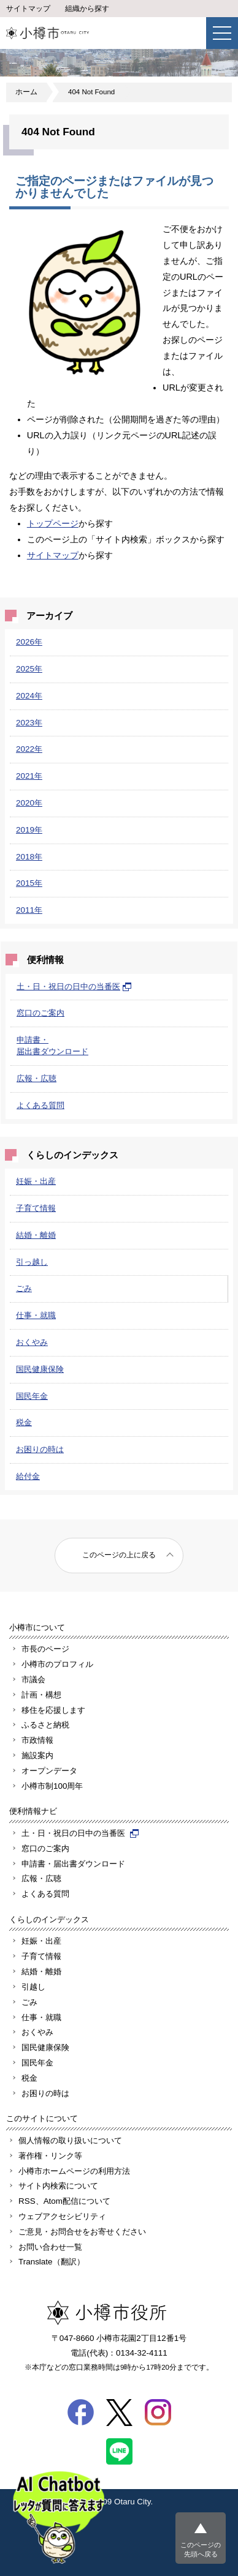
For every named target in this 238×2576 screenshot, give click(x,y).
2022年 (29, 749)
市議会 (33, 1679)
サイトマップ (28, 8)
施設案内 (37, 1755)
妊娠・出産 (36, 1181)
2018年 (29, 856)
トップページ (53, 523)
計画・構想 (41, 1694)
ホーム (26, 91)
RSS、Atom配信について (64, 2201)
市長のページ (45, 1648)
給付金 (28, 1476)
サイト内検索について (58, 2185)
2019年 (29, 829)
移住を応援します (53, 1710)
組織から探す (87, 8)
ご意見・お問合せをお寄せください (82, 2231)
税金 (24, 1422)
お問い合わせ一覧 (50, 2247)
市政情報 (37, 1740)
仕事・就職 (36, 1315)
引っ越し (32, 1262)
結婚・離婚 (36, 1235)
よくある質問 (40, 1105)
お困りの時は (40, 1449)
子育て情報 (36, 1208)
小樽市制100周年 (52, 1786)
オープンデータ (49, 1770)
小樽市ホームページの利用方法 (74, 2171)
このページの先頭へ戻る (200, 2549)
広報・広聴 (36, 1078)
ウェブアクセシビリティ (62, 2216)
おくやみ (32, 1342)
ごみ (24, 1288)
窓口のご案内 (40, 1012)
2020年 (29, 802)
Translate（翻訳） (51, 2261)
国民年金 (32, 1396)
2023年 (29, 722)
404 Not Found (91, 91)
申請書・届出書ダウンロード (73, 1863)
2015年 (29, 883)
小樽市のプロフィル (57, 1664)
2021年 (29, 776)
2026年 (29, 641)
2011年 (29, 910)
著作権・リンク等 (50, 2155)
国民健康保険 (40, 1369)
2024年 (29, 695)
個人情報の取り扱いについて (70, 2140)
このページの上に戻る (119, 1555)
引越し (33, 1986)
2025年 (29, 668)
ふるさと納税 (45, 1724)
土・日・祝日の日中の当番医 (74, 986)
